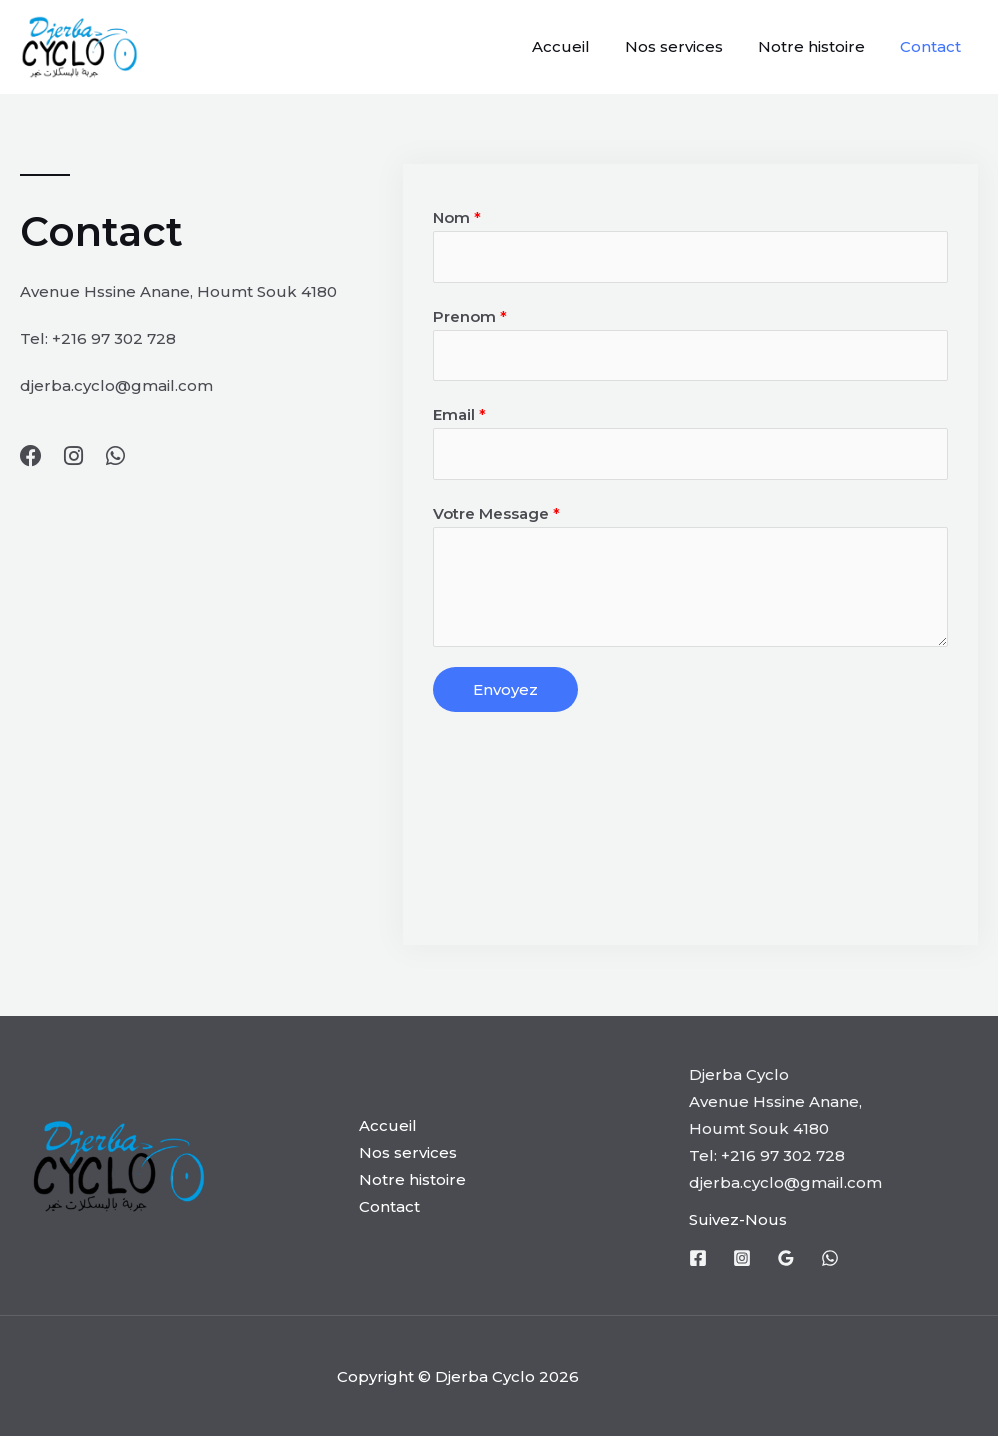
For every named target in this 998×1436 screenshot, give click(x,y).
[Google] (786, 1258)
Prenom (470, 316)
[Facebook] (698, 1258)
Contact (932, 46)
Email (459, 414)
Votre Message (496, 513)
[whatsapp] (830, 1258)
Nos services (686, 46)
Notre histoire (818, 46)
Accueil (578, 46)
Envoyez (505, 689)
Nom (457, 217)
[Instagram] (742, 1258)
